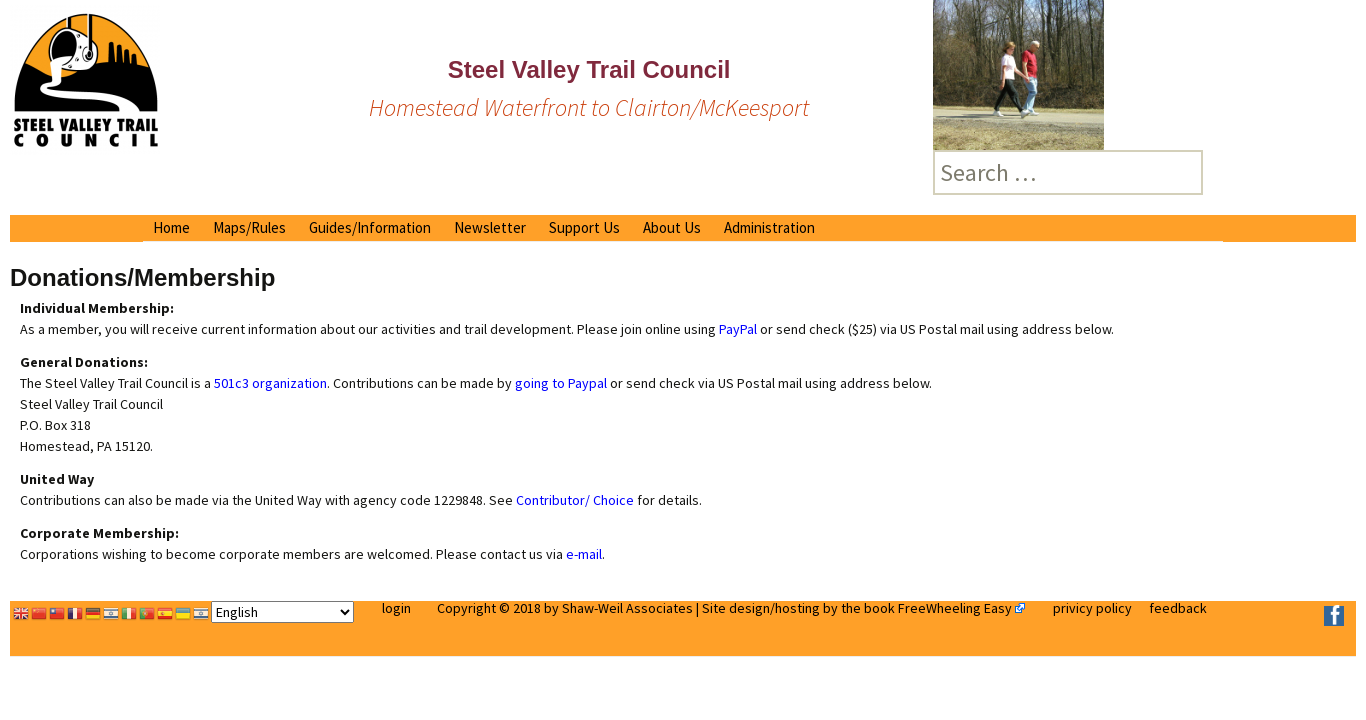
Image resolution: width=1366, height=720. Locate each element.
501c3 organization (269, 383)
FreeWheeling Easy (955, 608)
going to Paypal (561, 383)
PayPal (738, 329)
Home (171, 227)
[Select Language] (282, 612)
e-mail (584, 554)
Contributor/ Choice (575, 500)
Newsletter (490, 227)
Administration (769, 227)
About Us (672, 227)
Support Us (584, 227)
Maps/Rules (249, 227)
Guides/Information (370, 227)
